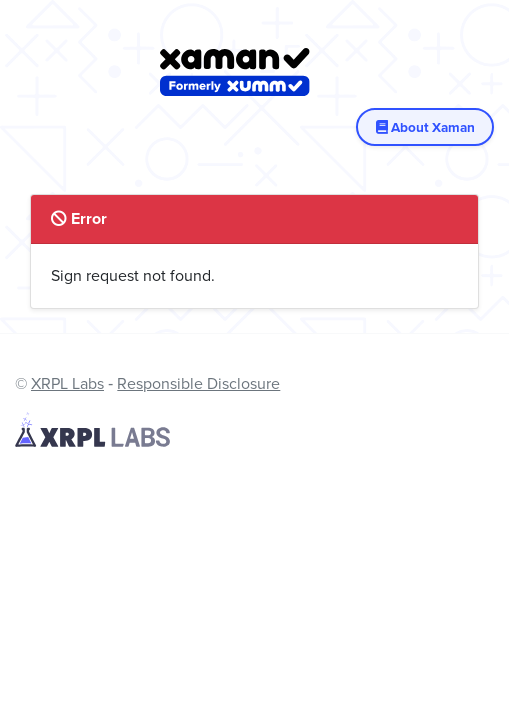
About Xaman (424, 127)
